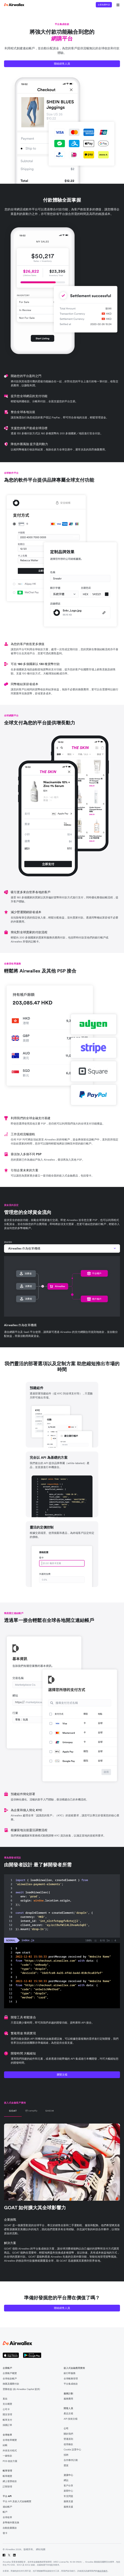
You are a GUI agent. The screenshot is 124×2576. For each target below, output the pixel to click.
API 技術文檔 (70, 2418)
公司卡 (6, 2409)
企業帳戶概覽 (10, 2373)
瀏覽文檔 (62, 2074)
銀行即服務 (69, 2373)
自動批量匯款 (10, 2528)
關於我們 (68, 2433)
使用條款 (68, 2444)
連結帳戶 (7, 2506)
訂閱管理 (7, 2486)
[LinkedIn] (14, 2555)
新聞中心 (68, 2490)
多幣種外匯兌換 (11, 2522)
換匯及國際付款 (11, 2383)
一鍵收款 (7, 2455)
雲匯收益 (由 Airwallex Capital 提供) (21, 2389)
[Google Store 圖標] (32, 2355)
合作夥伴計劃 (71, 2460)
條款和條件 (102, 2571)
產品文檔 (68, 2413)
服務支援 (68, 2501)
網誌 (66, 2480)
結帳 (5, 2445)
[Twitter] (9, 2555)
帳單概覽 (7, 2476)
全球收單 (7, 2517)
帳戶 (5, 2512)
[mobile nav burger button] (117, 5)
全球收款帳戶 (10, 2378)
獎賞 (66, 2465)
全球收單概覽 (10, 2440)
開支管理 (7, 2414)
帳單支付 (7, 2419)
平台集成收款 (71, 2383)
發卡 (5, 2533)
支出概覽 (7, 2404)
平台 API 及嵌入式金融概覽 (17, 2501)
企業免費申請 (104, 4)
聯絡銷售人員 (62, 63)
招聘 (66, 2455)
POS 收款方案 (10, 2461)
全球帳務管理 (71, 2378)
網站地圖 (40, 2549)
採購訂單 (7, 2425)
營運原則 (68, 2439)
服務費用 (68, 2398)
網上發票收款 (10, 2481)
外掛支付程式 (10, 2450)
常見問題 (68, 2496)
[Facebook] (4, 2555)
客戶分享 (68, 2485)
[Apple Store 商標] (11, 2355)
